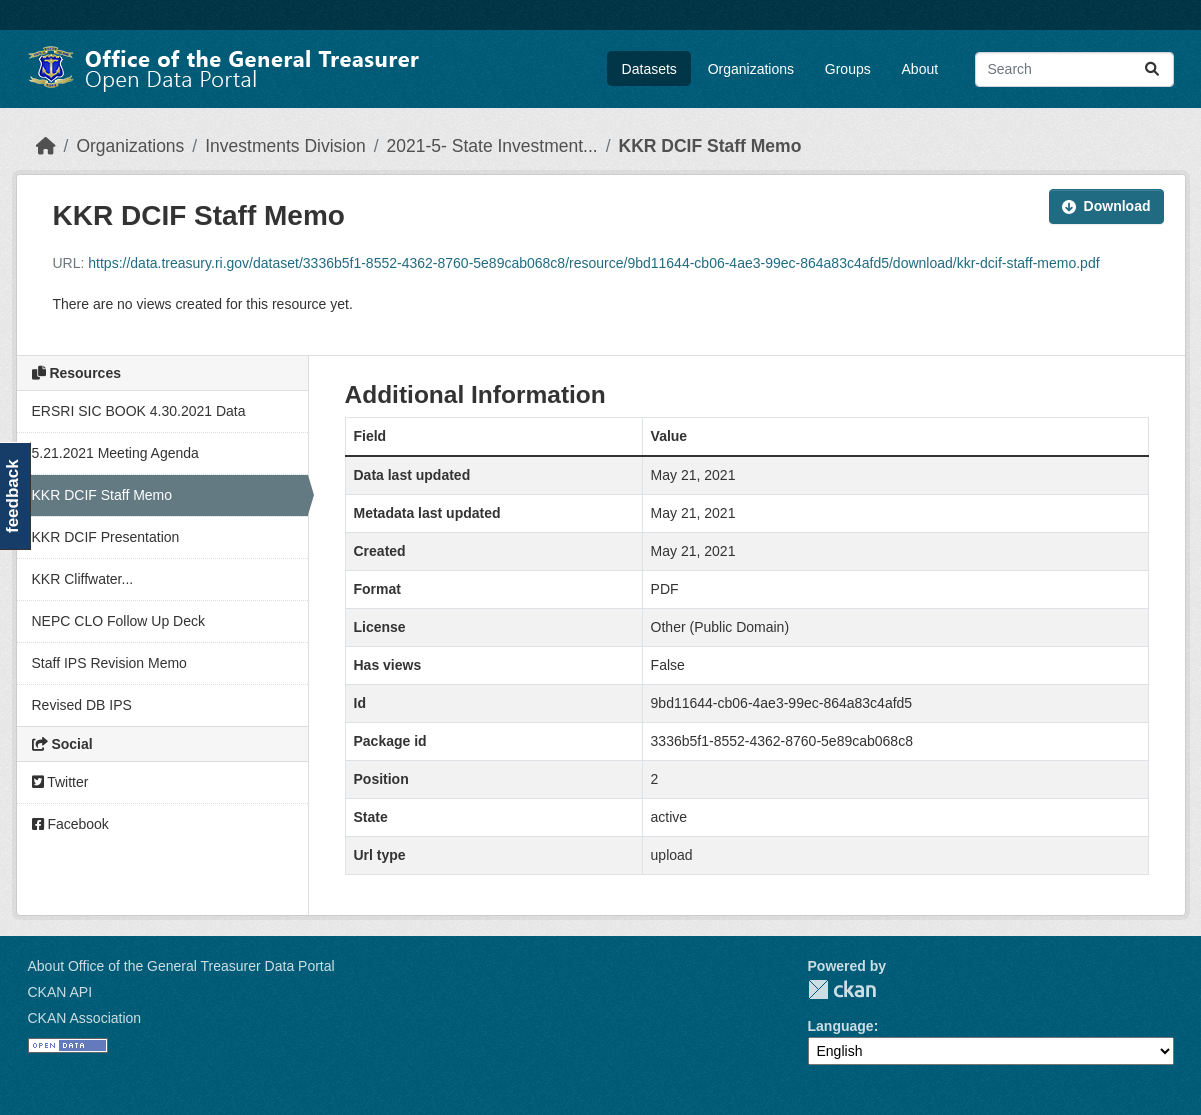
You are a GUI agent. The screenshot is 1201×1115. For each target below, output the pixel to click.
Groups (848, 69)
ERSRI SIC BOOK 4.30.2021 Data (139, 411)
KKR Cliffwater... (83, 579)
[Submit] (1152, 69)
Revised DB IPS (82, 705)
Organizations (751, 69)
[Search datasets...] (1074, 69)
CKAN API (60, 992)
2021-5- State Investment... (492, 146)
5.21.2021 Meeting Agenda (115, 453)
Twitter (60, 782)
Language (841, 1026)
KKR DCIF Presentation (106, 537)
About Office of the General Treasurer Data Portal (181, 966)
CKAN (842, 989)
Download (1106, 206)
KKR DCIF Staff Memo (710, 146)
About (920, 69)
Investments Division (285, 146)
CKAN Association (85, 1018)
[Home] (46, 146)
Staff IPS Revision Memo (109, 663)
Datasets (649, 69)
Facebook (70, 824)
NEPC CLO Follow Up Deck (119, 621)
